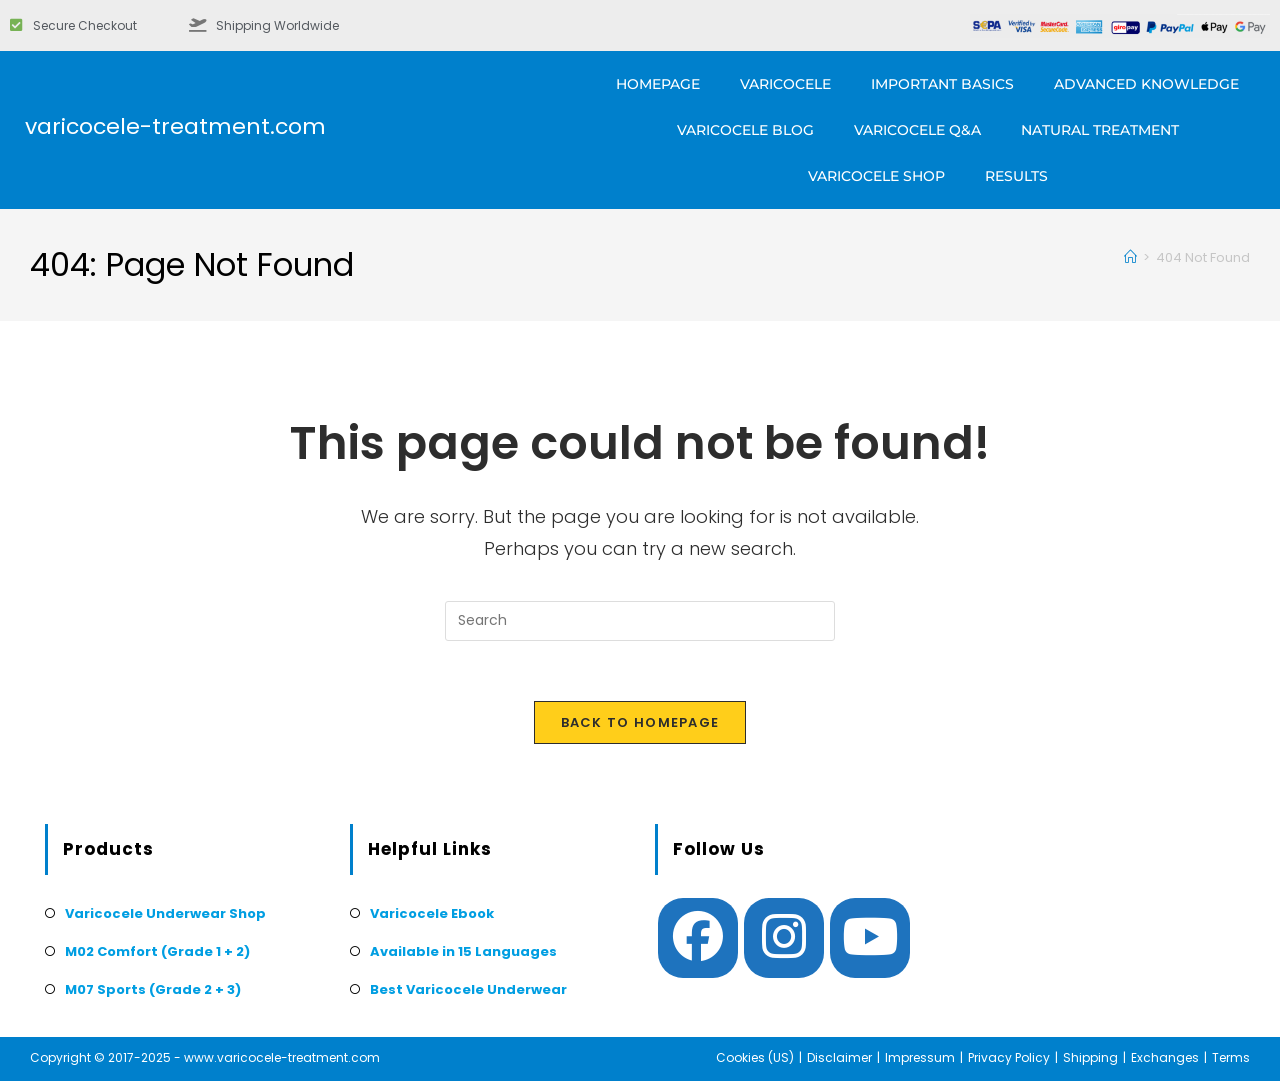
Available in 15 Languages (463, 951)
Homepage (658, 84)
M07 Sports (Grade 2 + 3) (153, 989)
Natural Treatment (1100, 130)
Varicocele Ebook (432, 913)
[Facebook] (698, 938)
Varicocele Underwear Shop (165, 913)
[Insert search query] (640, 621)
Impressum (920, 1057)
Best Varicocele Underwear (468, 989)
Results (1016, 176)
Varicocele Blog (745, 130)
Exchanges (1165, 1057)
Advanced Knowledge (1146, 84)
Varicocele (785, 84)
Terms (1231, 1057)
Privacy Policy (1009, 1057)
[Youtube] (870, 938)
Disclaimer (839, 1057)
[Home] (1130, 257)
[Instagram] (784, 938)
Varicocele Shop (876, 176)
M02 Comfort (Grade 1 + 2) (157, 951)
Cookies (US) (755, 1057)
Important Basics (942, 84)
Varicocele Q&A (917, 130)
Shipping (1090, 1057)
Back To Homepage (640, 722)
